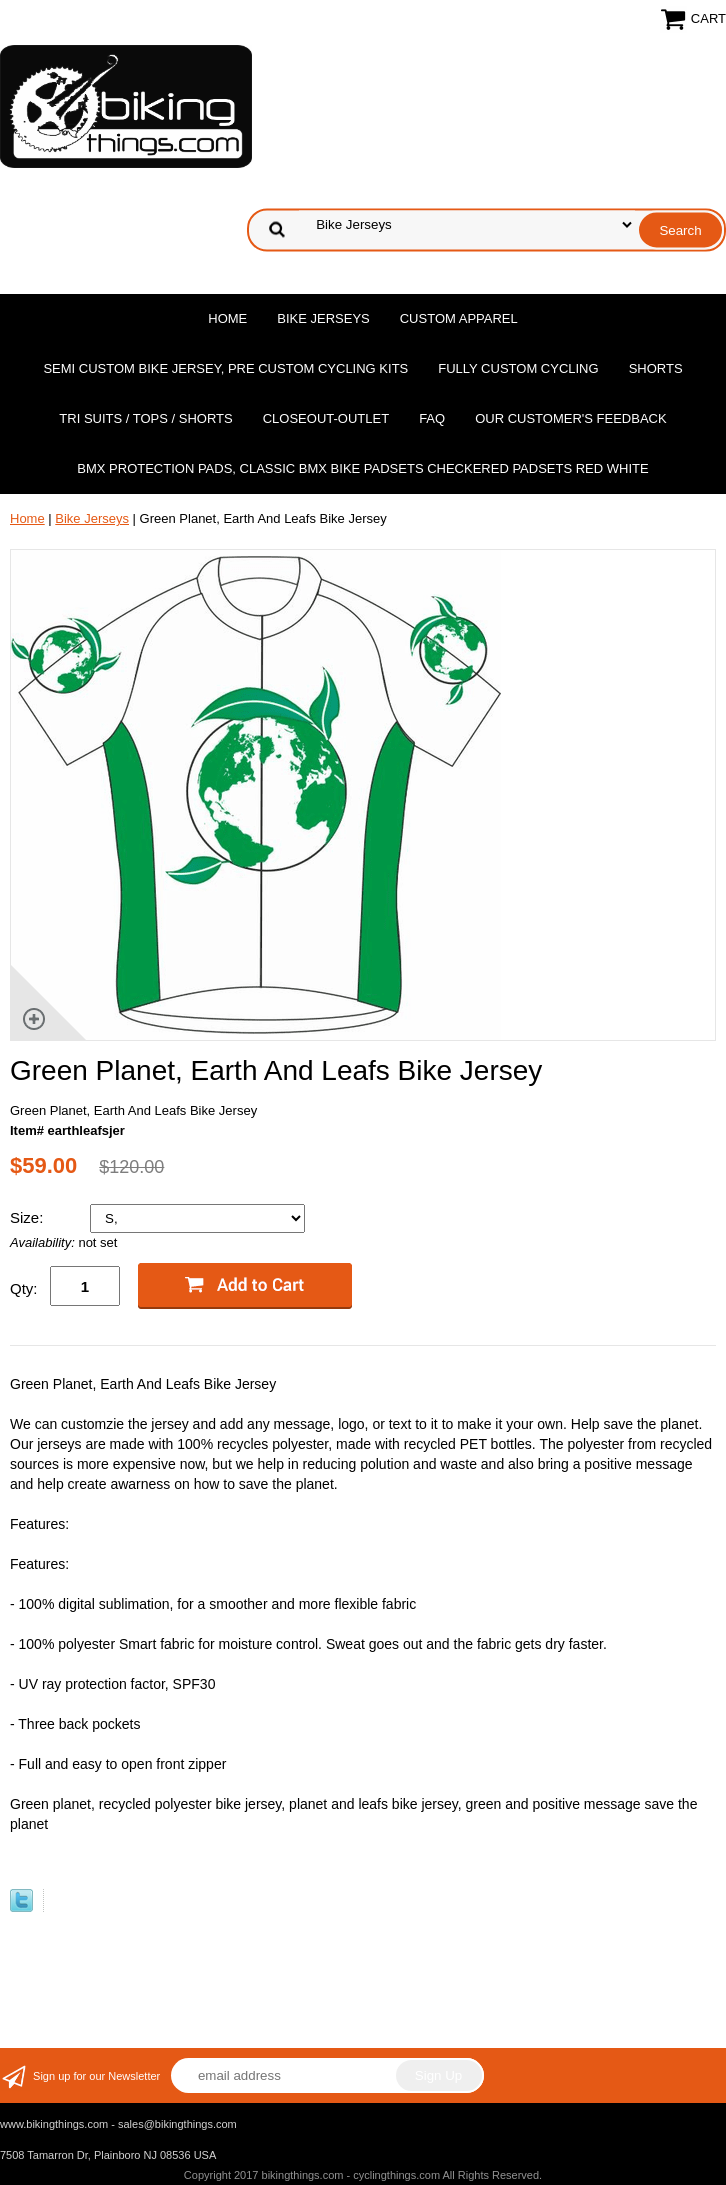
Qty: (24, 1288)
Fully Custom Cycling (518, 368)
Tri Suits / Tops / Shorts (145, 418)
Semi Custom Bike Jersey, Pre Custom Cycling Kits (225, 368)
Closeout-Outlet (326, 418)
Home (227, 318)
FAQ (432, 418)
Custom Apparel (459, 318)
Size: (29, 1217)
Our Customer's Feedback (571, 418)
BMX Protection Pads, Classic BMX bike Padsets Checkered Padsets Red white (362, 468)
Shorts (656, 368)
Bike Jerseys (323, 318)
